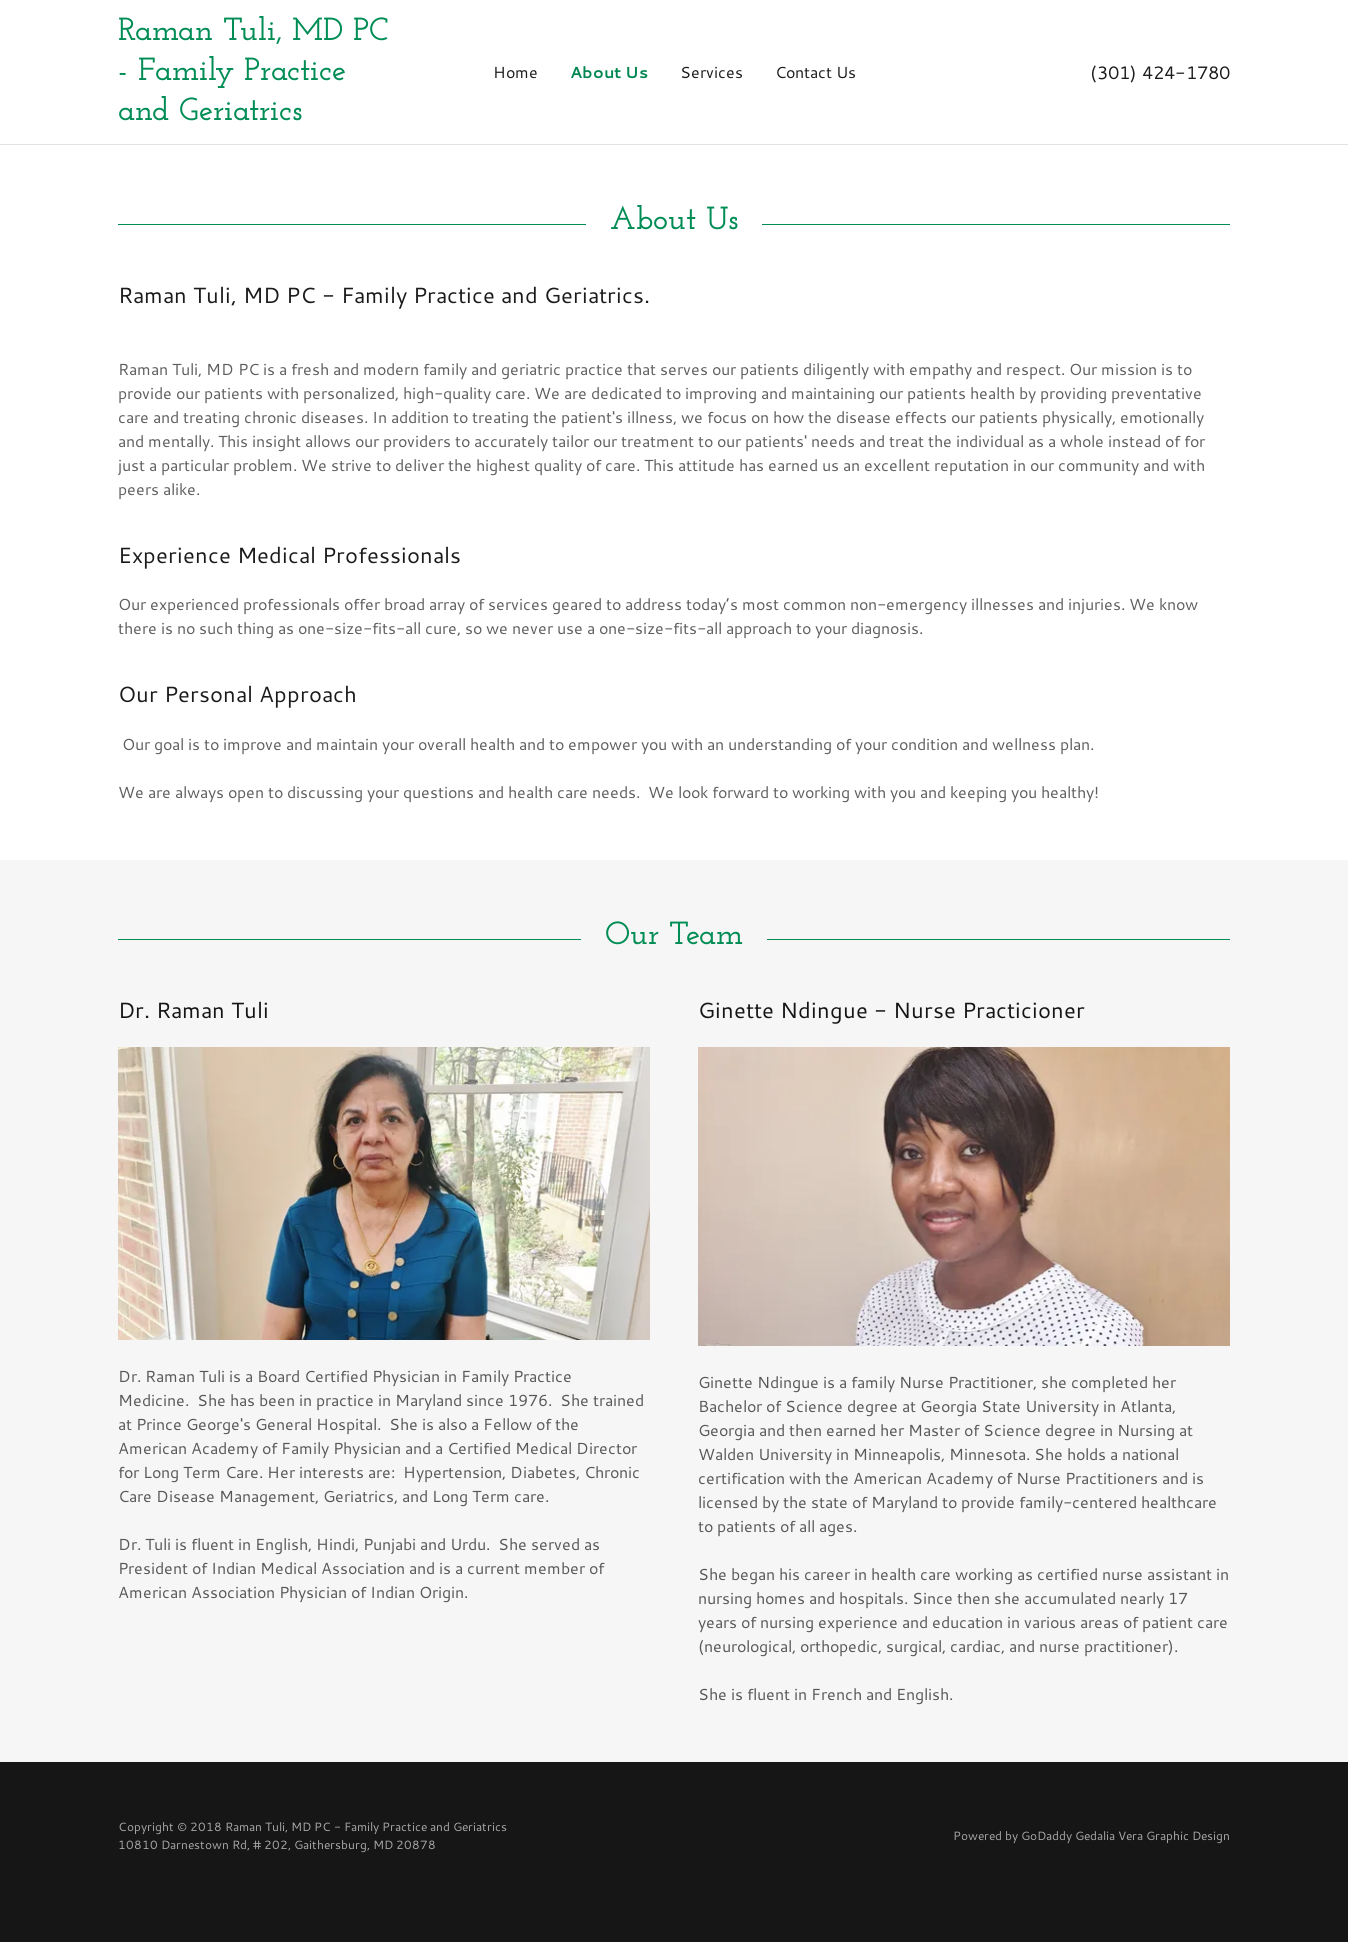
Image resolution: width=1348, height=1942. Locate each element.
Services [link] (711, 71)
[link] (257, 72)
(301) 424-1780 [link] (1160, 72)
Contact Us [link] (815, 71)
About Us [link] (609, 71)
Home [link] (515, 71)
